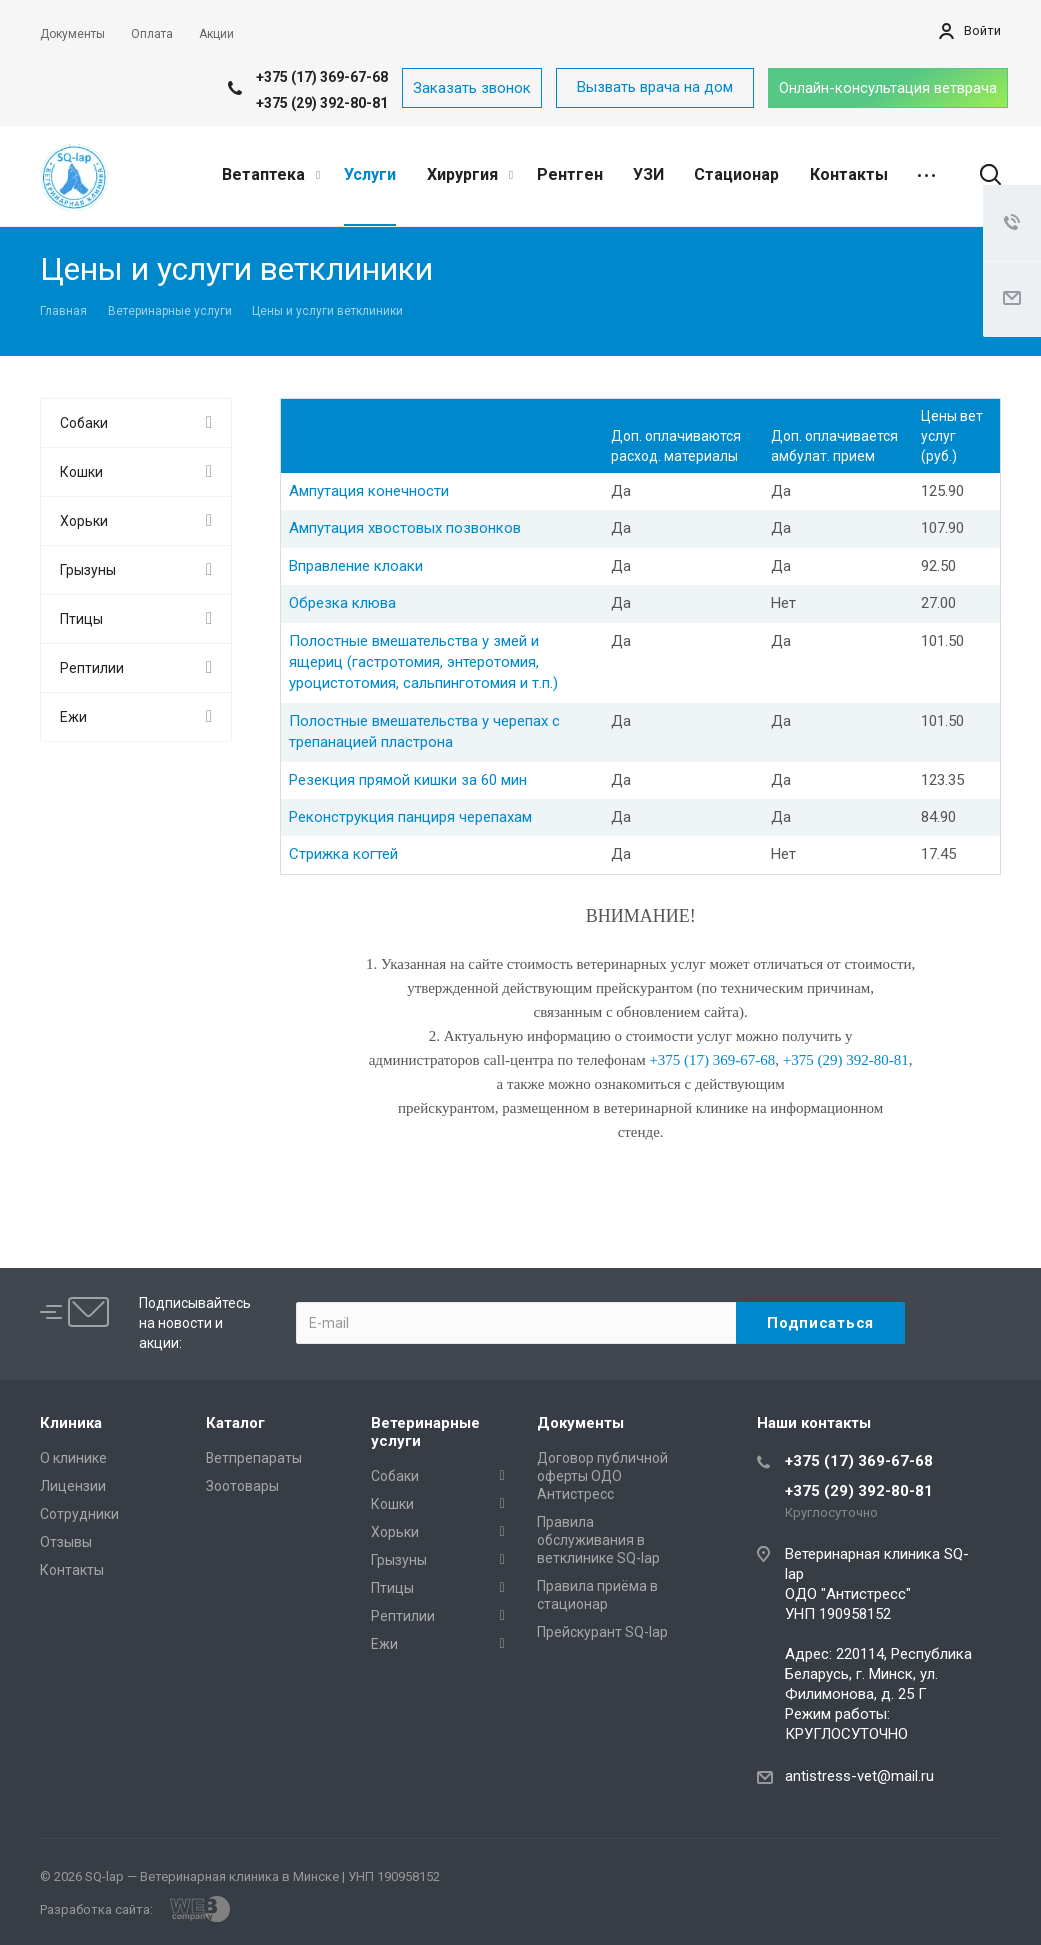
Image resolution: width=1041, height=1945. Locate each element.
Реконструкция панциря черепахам (410, 817)
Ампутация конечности (369, 491)
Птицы (81, 619)
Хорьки (84, 521)
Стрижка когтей (343, 854)
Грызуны (88, 570)
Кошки (81, 472)
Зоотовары (242, 1486)
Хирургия (470, 174)
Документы (580, 1423)
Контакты (849, 174)
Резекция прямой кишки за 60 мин (408, 780)
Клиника (71, 1423)
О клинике (73, 1458)
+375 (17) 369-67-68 (322, 77)
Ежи (73, 717)
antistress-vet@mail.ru (859, 1776)
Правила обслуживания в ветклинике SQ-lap (598, 1540)
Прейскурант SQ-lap (602, 1632)
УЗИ (648, 174)
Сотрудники (79, 1514)
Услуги (370, 174)
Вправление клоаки (356, 566)
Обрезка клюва (342, 603)
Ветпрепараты (254, 1458)
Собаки (84, 423)
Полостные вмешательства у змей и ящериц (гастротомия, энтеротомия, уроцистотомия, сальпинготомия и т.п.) (423, 662)
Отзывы (66, 1542)
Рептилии (92, 668)
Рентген (570, 174)
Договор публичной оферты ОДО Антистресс (602, 1476)
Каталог (235, 1423)
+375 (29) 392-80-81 (322, 103)
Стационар (736, 174)
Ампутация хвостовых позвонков (405, 528)
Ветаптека (271, 174)
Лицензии (73, 1486)
